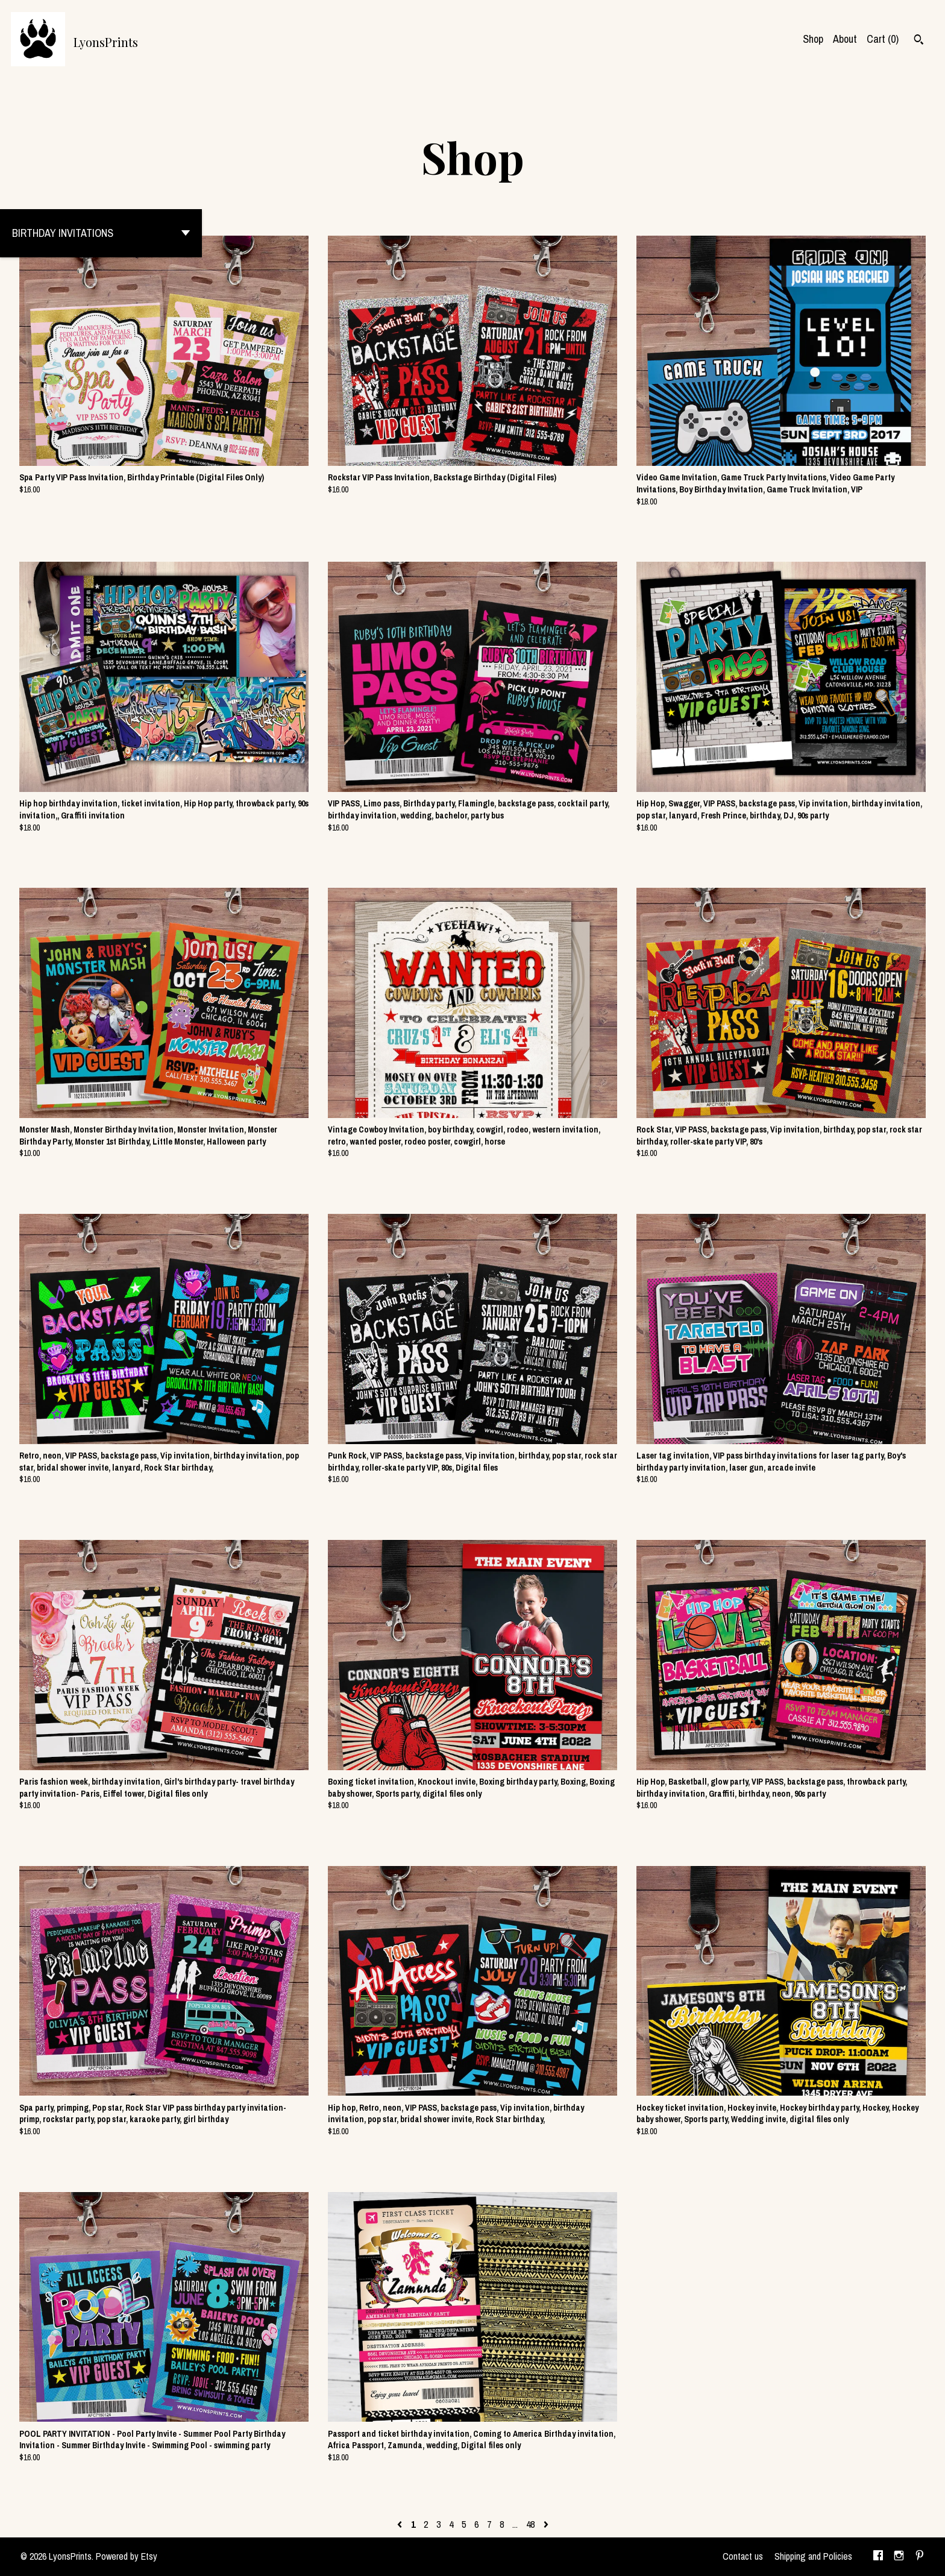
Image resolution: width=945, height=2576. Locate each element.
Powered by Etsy (126, 2556)
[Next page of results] (546, 2524)
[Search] (918, 41)
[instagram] (898, 2556)
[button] (101, 233)
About (845, 38)
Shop (813, 38)
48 (530, 2524)
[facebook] (878, 2556)
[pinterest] (920, 2556)
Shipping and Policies (813, 2556)
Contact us (743, 2556)
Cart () (883, 38)
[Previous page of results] (401, 2524)
